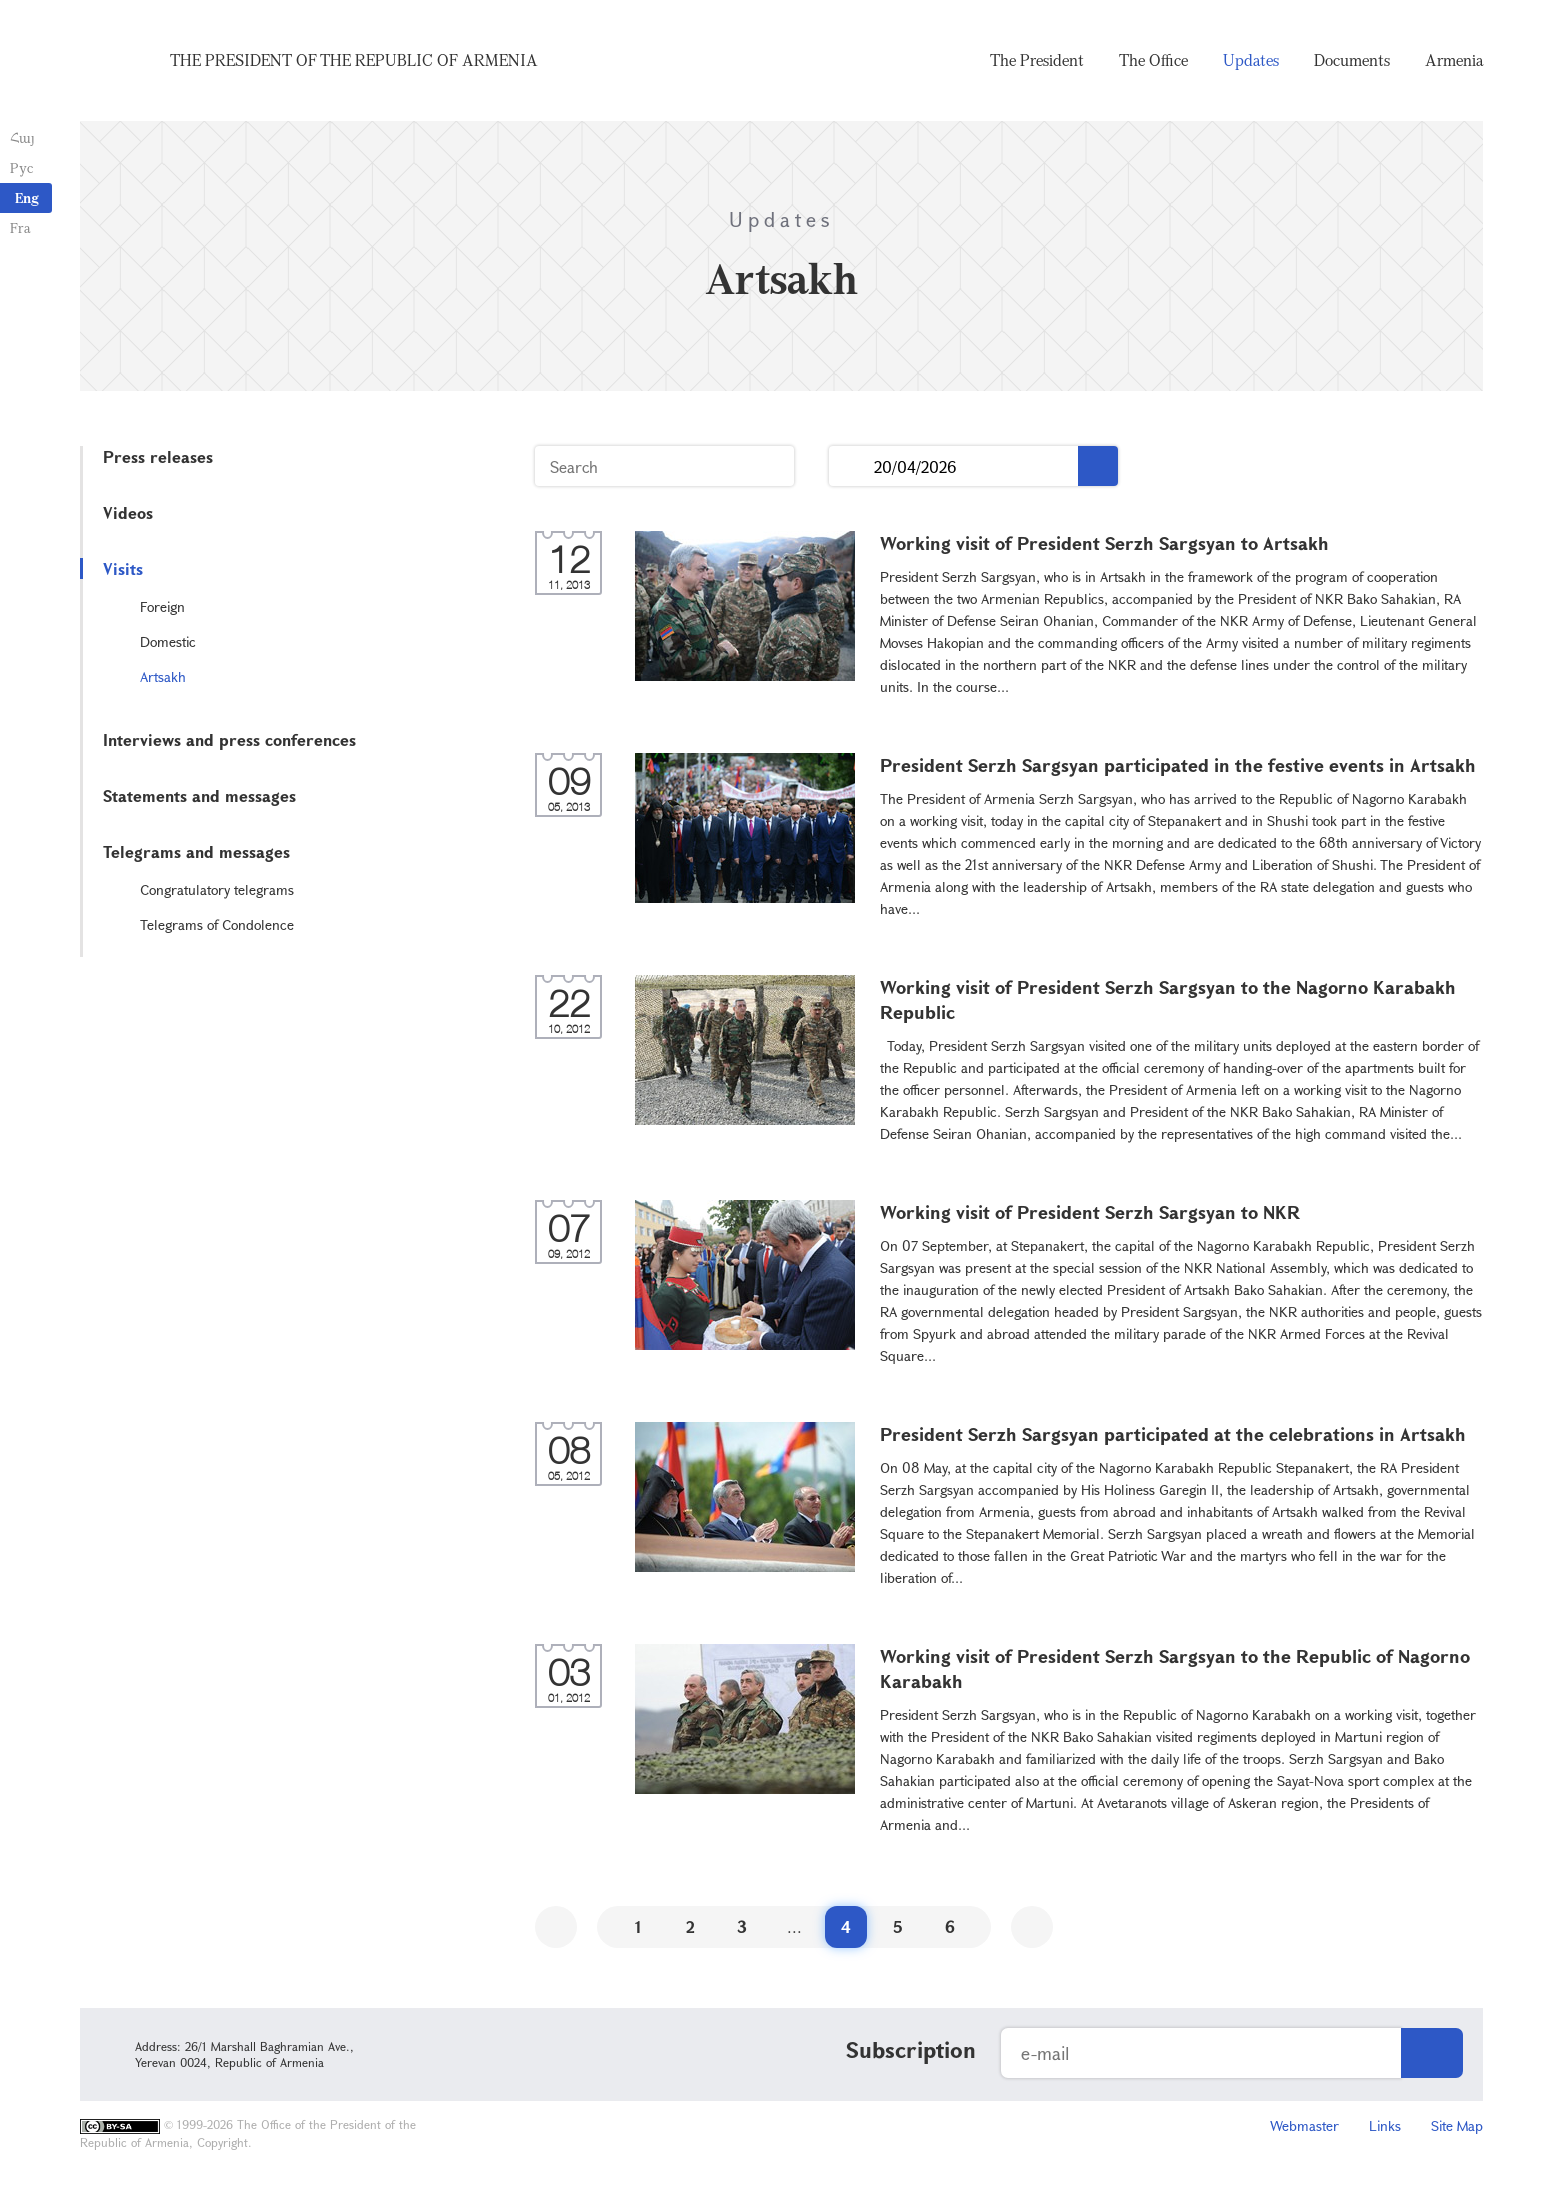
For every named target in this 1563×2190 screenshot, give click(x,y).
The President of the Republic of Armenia (354, 60)
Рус (21, 167)
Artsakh (163, 676)
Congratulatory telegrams (217, 889)
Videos (128, 512)
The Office (1153, 60)
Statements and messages (199, 795)
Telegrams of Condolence (217, 924)
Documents (1352, 60)
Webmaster (1304, 2125)
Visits (123, 568)
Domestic (168, 641)
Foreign (162, 606)
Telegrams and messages (196, 851)
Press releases (158, 456)
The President (1037, 60)
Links (1385, 2125)
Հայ (22, 137)
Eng (27, 197)
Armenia (1454, 60)
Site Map (1457, 2125)
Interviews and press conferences (229, 739)
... (851, 466)
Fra (20, 227)
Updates (1251, 60)
